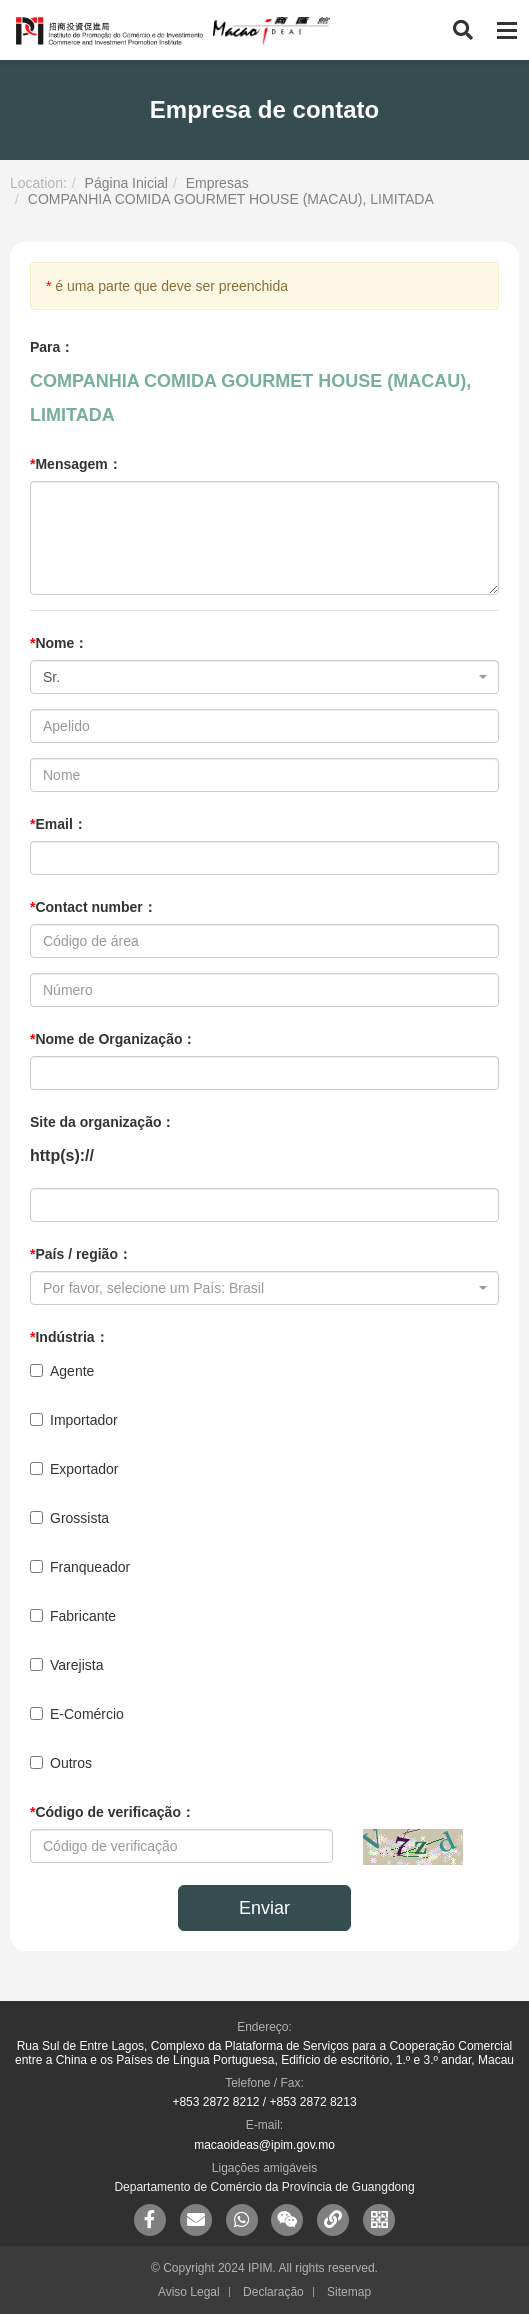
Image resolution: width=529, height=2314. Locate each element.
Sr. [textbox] (51, 677)
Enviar (264, 1908)
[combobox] (264, 677)
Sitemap (349, 2292)
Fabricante (73, 1616)
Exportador (74, 1469)
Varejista (66, 1665)
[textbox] (258, 1288)
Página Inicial (126, 183)
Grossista (69, 1518)
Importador (74, 1420)
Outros (61, 1763)
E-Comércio (77, 1714)
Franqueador (80, 1567)
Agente (62, 1371)
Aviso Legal (189, 2292)
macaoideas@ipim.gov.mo (264, 2145)
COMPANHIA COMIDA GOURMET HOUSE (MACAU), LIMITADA (231, 199)
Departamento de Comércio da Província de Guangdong (264, 2187)
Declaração (273, 2292)
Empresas (217, 183)
